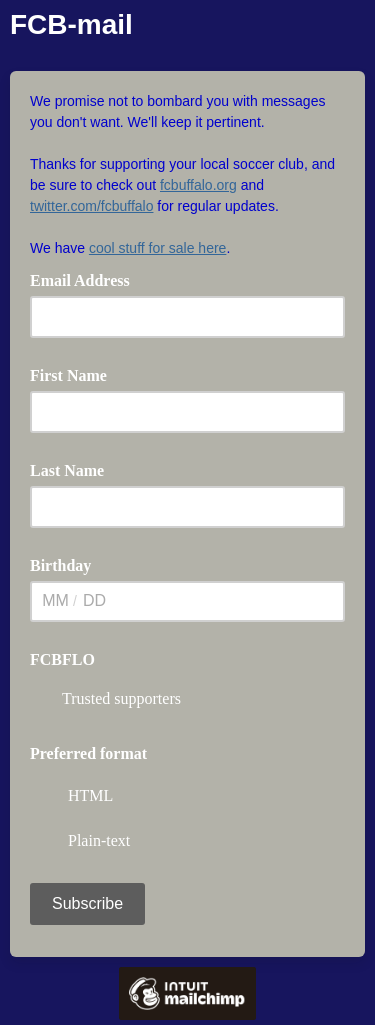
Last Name (67, 470)
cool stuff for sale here (157, 248)
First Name (68, 375)
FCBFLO (62, 659)
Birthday (60, 565)
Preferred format (88, 753)
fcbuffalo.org (198, 185)
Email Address (87, 279)
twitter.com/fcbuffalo (91, 206)
